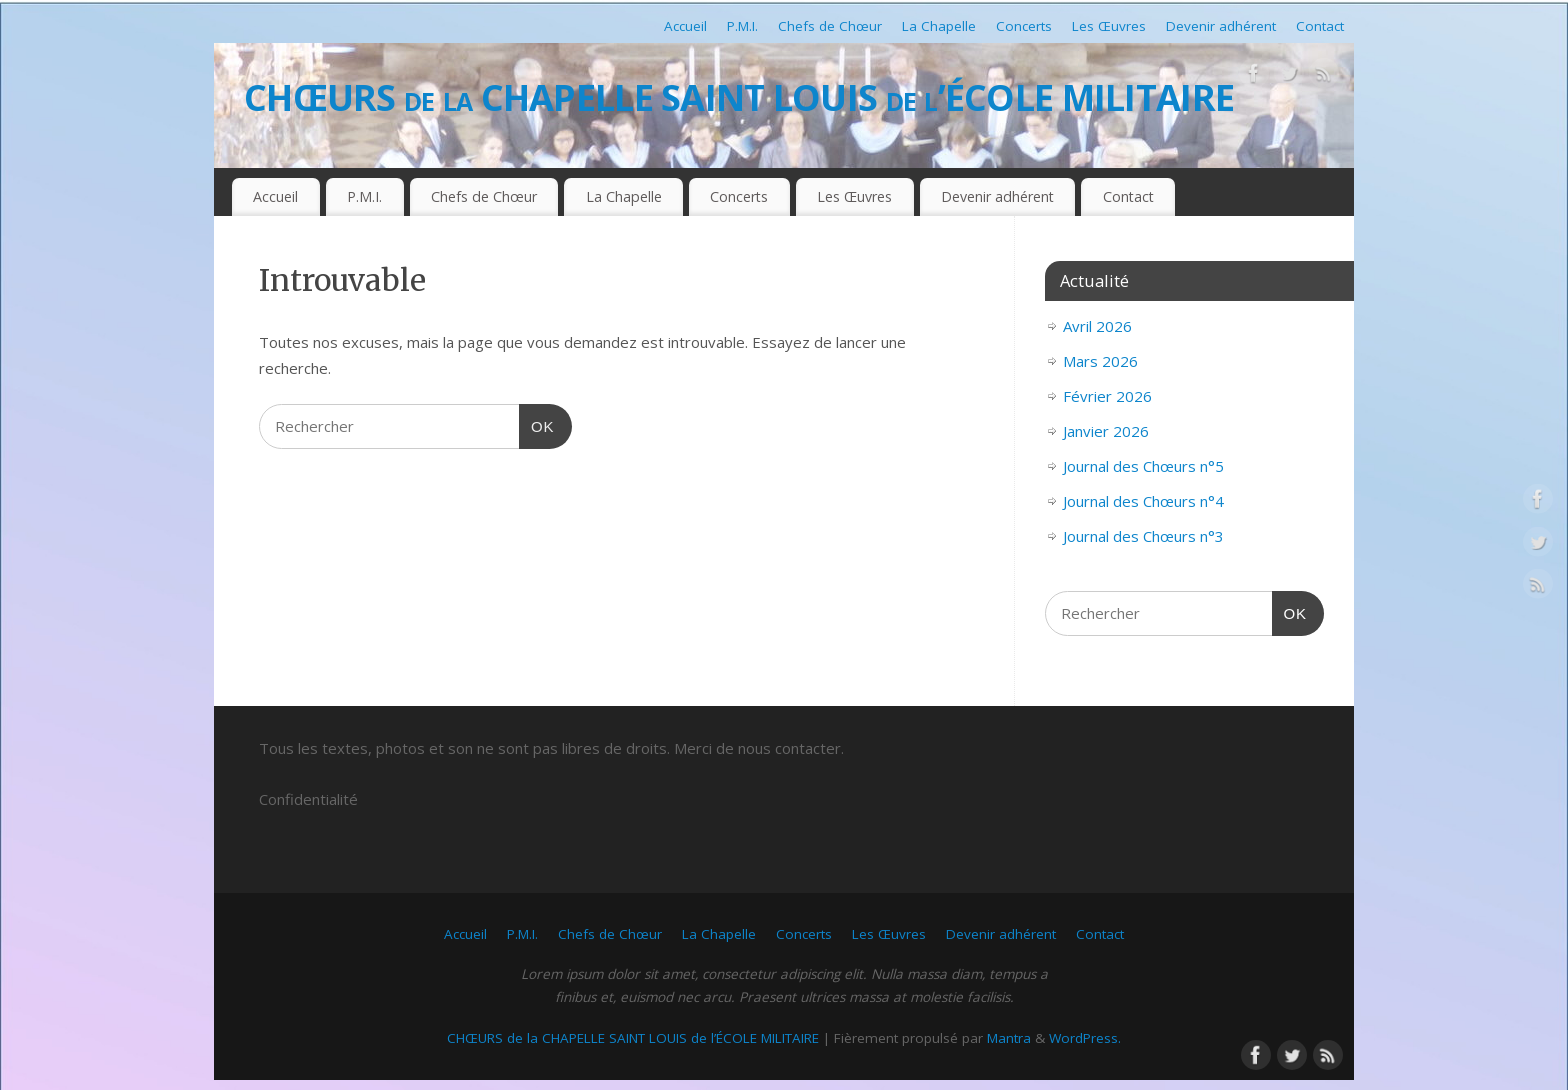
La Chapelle (939, 26)
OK (537, 424)
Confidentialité (308, 799)
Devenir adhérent (1221, 26)
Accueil (685, 26)
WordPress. (1085, 1038)
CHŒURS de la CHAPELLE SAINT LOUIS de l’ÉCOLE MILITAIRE (739, 97)
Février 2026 (1107, 396)
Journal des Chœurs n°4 (1143, 501)
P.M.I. (742, 26)
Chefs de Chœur (830, 26)
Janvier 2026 (1106, 431)
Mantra (1009, 1038)
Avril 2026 (1097, 326)
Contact (1320, 26)
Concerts (1024, 26)
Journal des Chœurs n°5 (1143, 466)
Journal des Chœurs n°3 (1143, 536)
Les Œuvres (1109, 26)
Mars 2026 (1100, 361)
